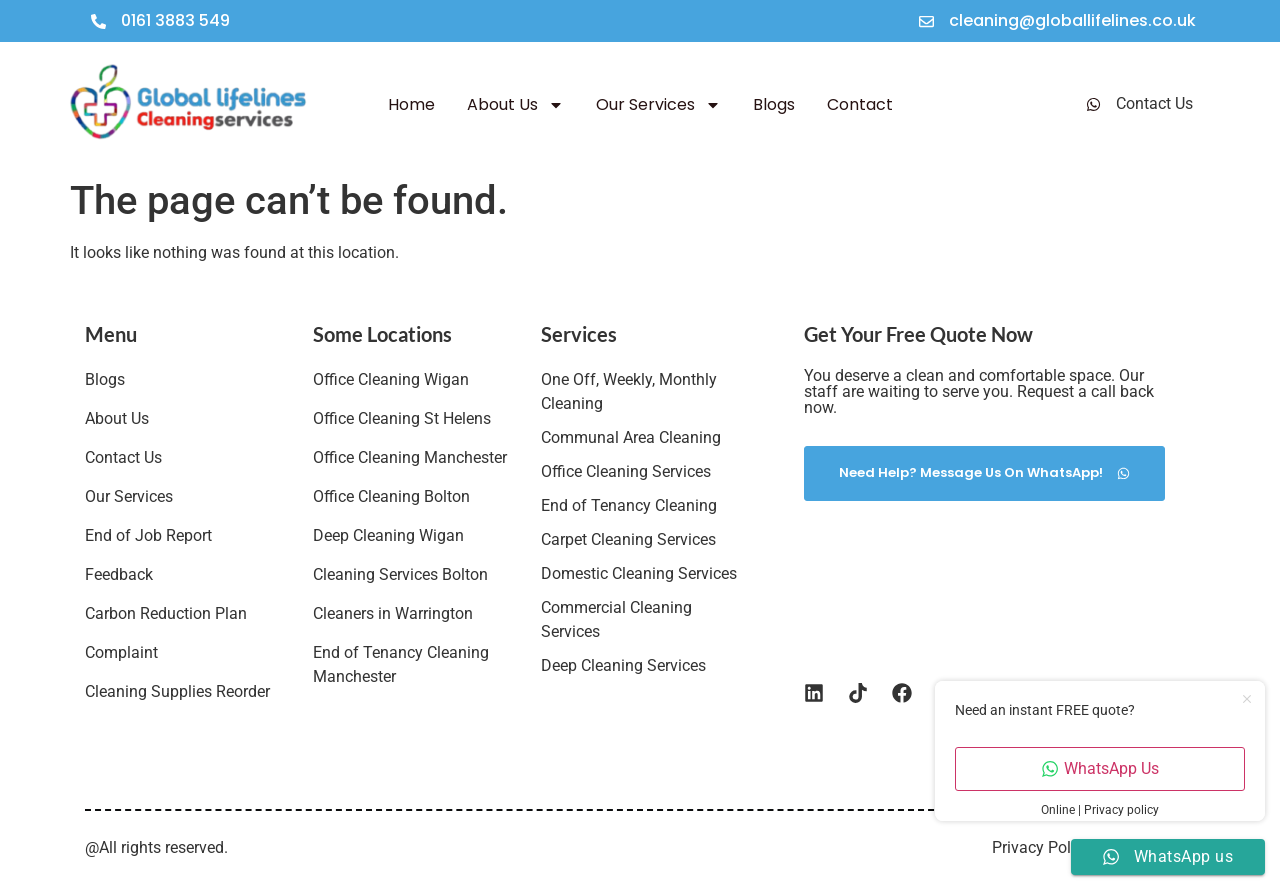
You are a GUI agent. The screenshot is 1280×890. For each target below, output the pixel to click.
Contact (860, 104)
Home (411, 104)
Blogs (774, 104)
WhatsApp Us (1100, 768)
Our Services (658, 105)
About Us (515, 105)
